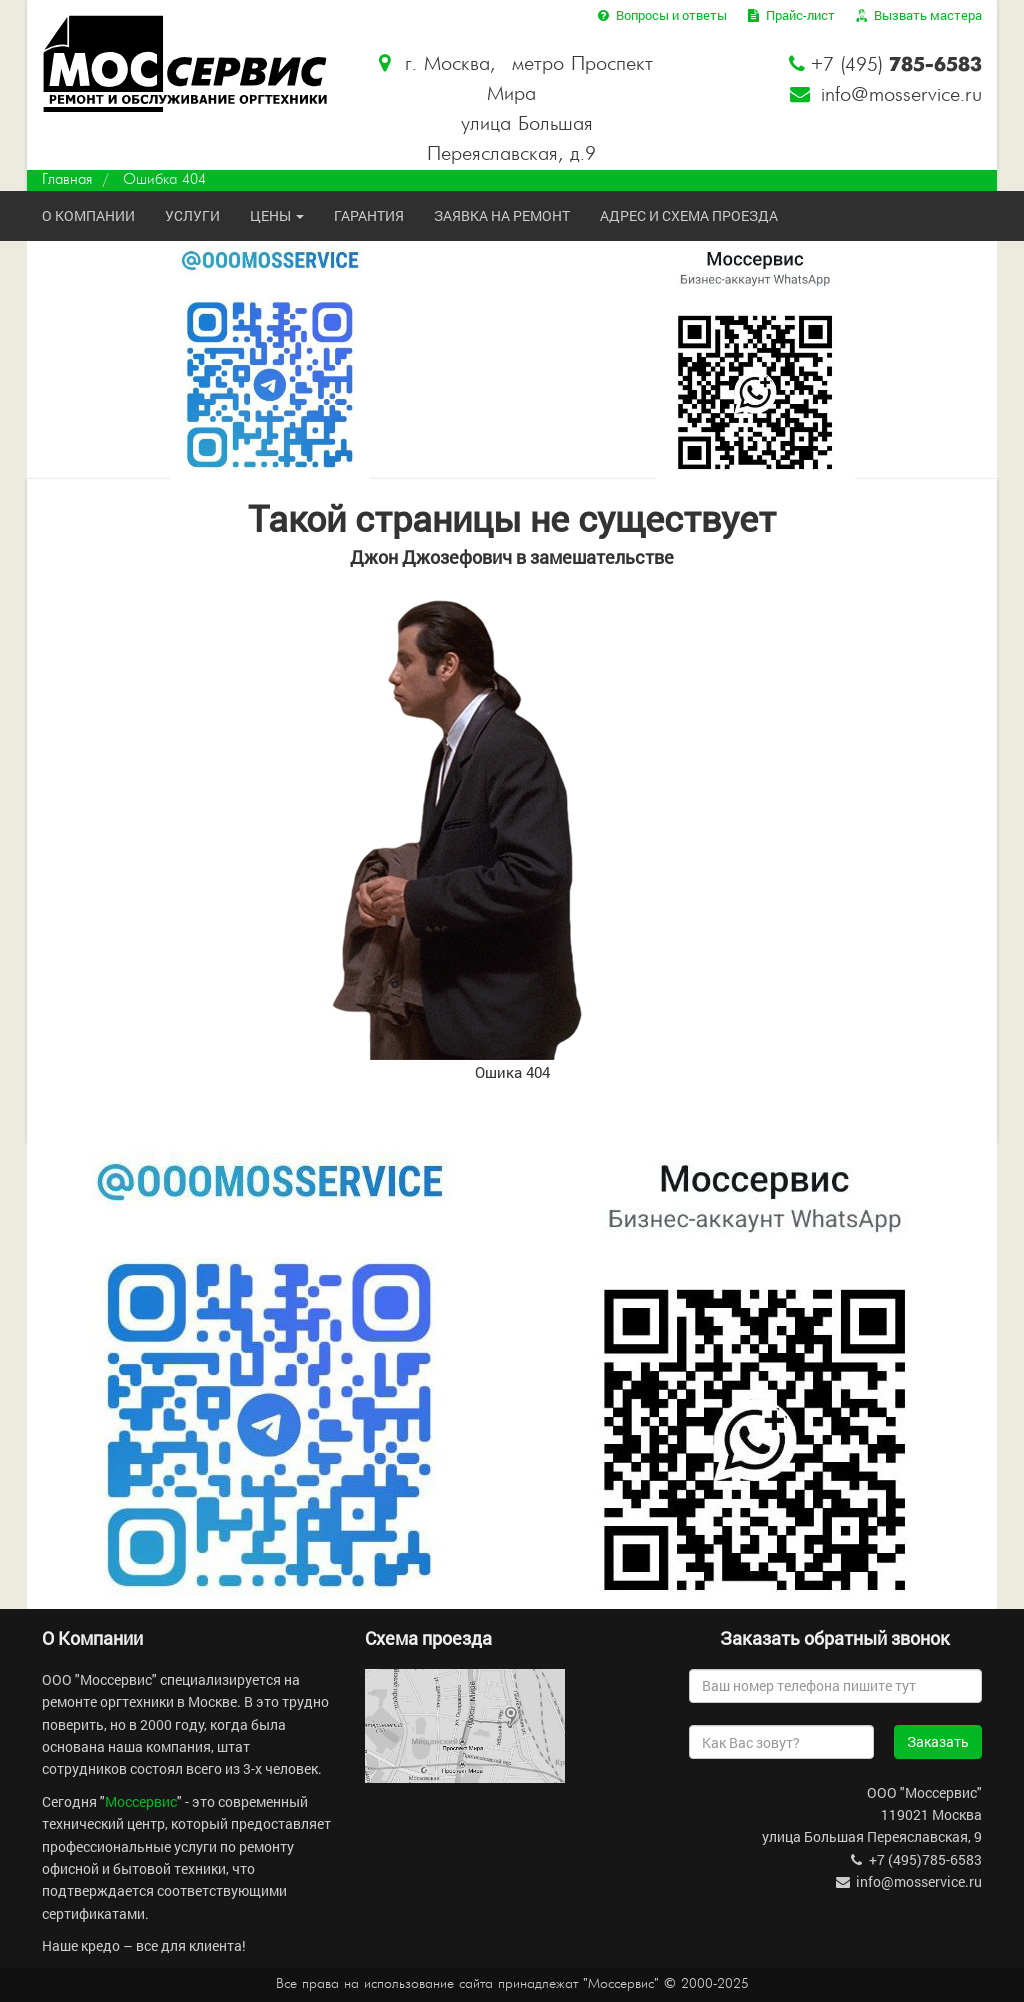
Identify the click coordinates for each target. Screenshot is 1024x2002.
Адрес (689, 215)
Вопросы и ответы (660, 15)
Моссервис (141, 1801)
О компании (88, 215)
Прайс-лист (790, 15)
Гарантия (369, 215)
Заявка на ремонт (502, 215)
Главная (67, 180)
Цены (277, 215)
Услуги (192, 215)
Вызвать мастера (917, 15)
